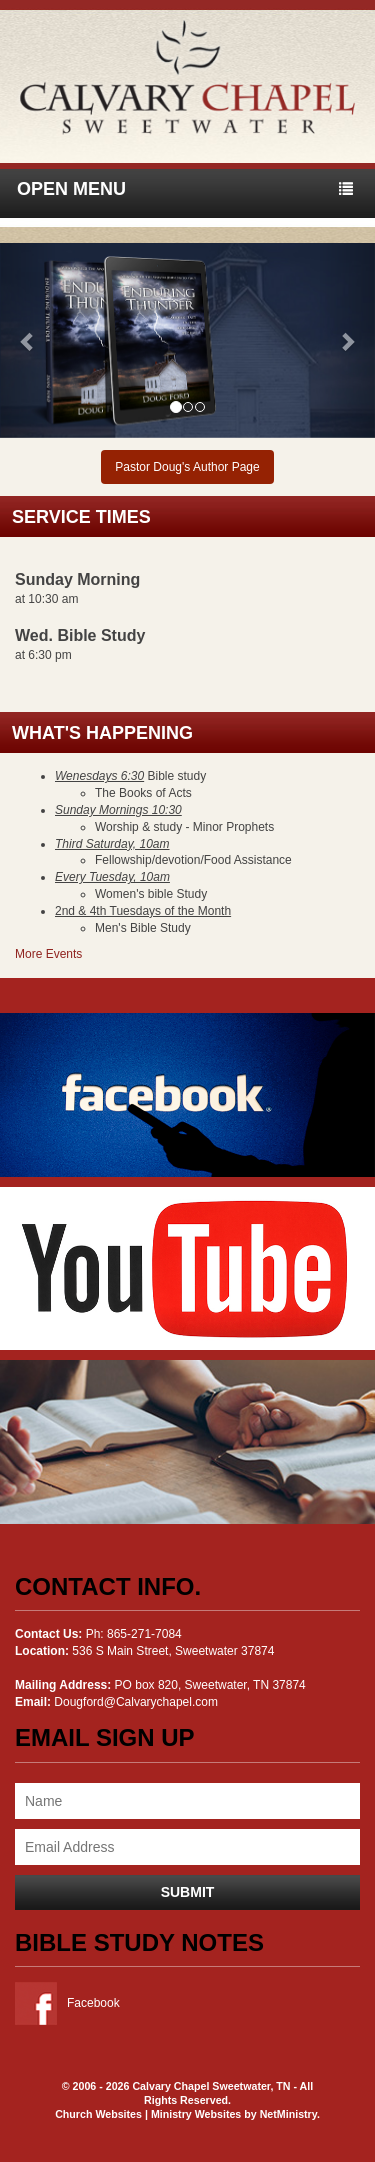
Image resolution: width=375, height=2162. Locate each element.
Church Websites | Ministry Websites (149, 2114)
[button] (28, 340)
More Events (48, 954)
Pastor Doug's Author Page (187, 467)
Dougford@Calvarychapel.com (136, 1702)
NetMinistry (288, 2114)
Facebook (67, 2003)
